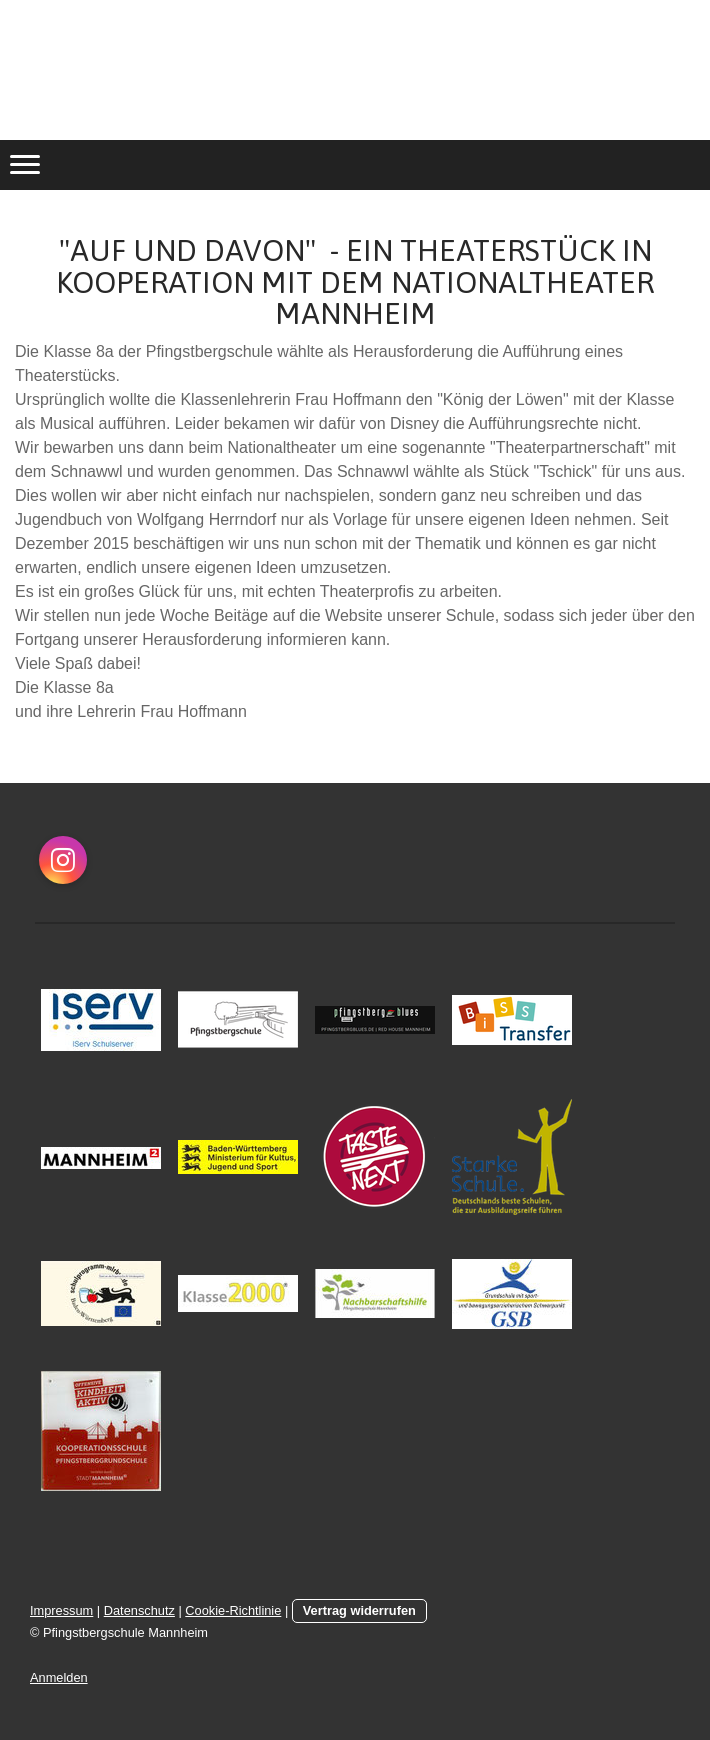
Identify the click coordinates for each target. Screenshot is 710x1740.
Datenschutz (139, 1610)
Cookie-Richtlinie (233, 1610)
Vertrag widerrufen (359, 1610)
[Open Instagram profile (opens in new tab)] (63, 860)
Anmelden (59, 1677)
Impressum (61, 1610)
